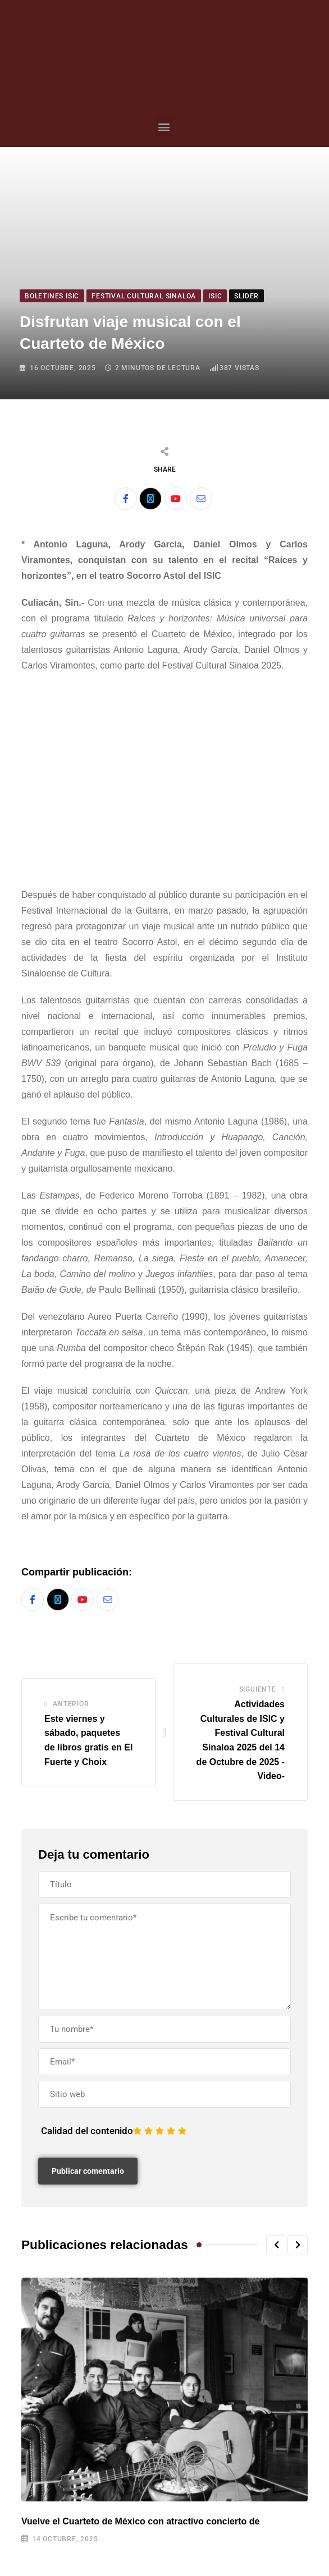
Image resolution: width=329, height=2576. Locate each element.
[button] (164, 126)
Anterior (71, 1704)
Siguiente (257, 1690)
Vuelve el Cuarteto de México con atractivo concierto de (140, 2521)
